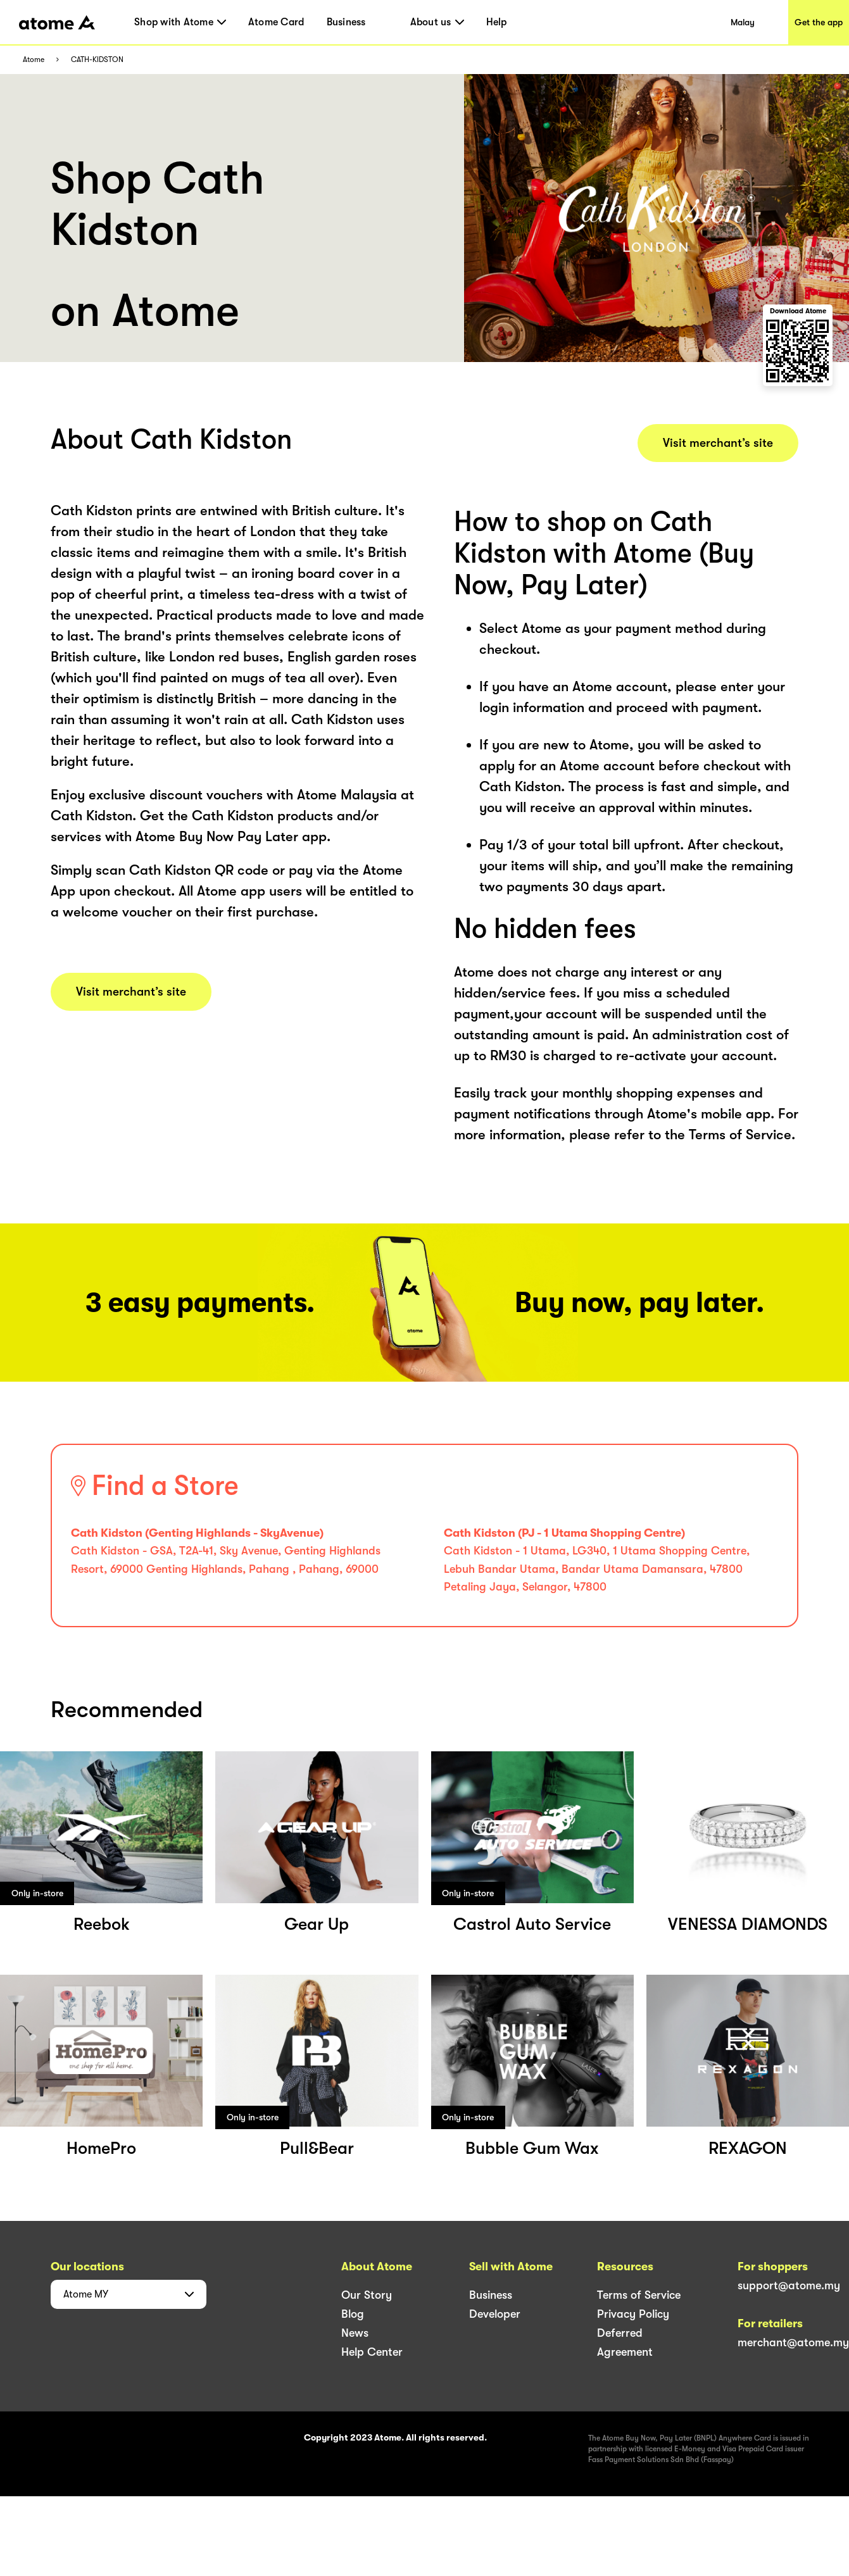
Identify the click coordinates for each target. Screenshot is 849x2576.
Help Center (372, 2352)
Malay (743, 22)
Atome (33, 60)
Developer (494, 2314)
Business (346, 22)
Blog (352, 2314)
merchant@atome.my (793, 2342)
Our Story (366, 2295)
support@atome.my (789, 2285)
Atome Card (276, 22)
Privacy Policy (633, 2314)
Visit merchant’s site (131, 992)
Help (496, 22)
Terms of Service (639, 2295)
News (354, 2333)
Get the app (819, 22)
